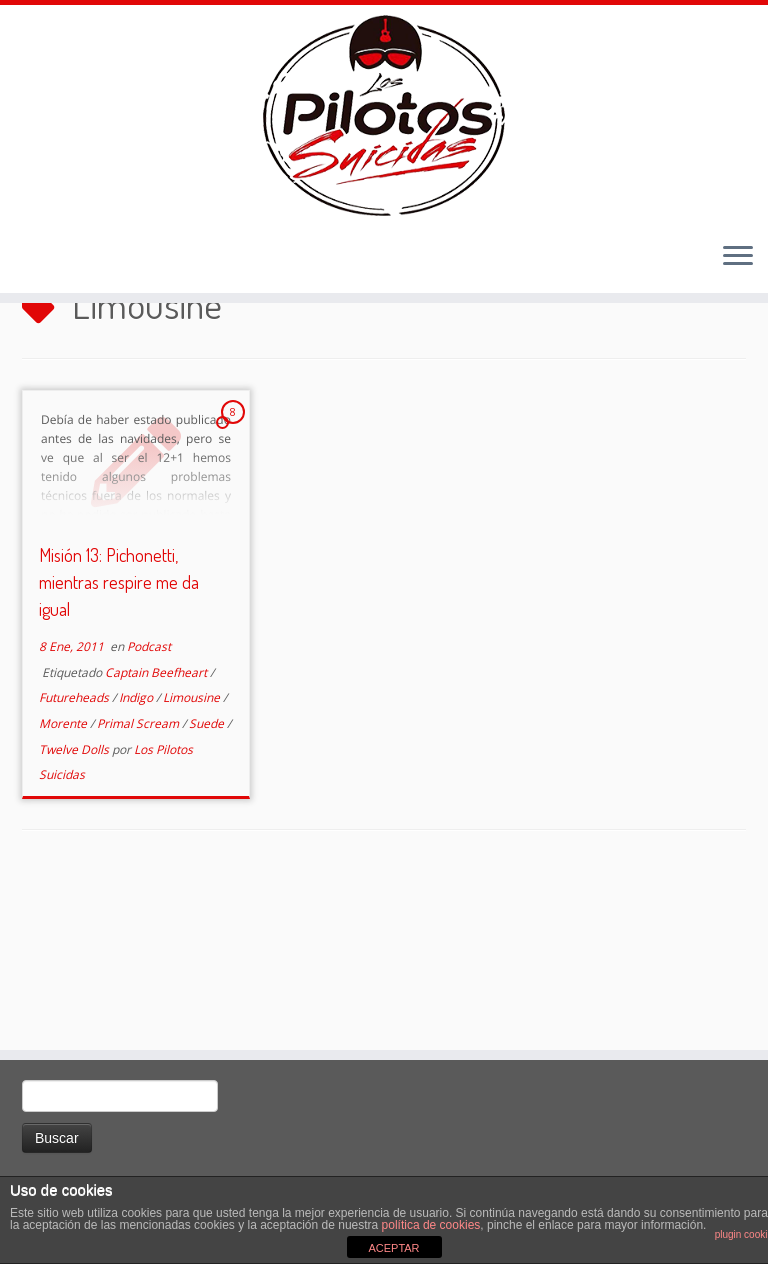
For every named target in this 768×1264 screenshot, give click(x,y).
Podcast (149, 790)
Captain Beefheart (157, 815)
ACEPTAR (393, 1248)
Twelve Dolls (75, 892)
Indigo (137, 841)
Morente (64, 866)
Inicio (42, 389)
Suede (208, 866)
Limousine (193, 841)
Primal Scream (139, 866)
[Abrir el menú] (738, 306)
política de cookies (431, 1225)
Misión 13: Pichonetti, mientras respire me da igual (119, 726)
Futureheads (75, 841)
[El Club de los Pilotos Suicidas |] (384, 140)
